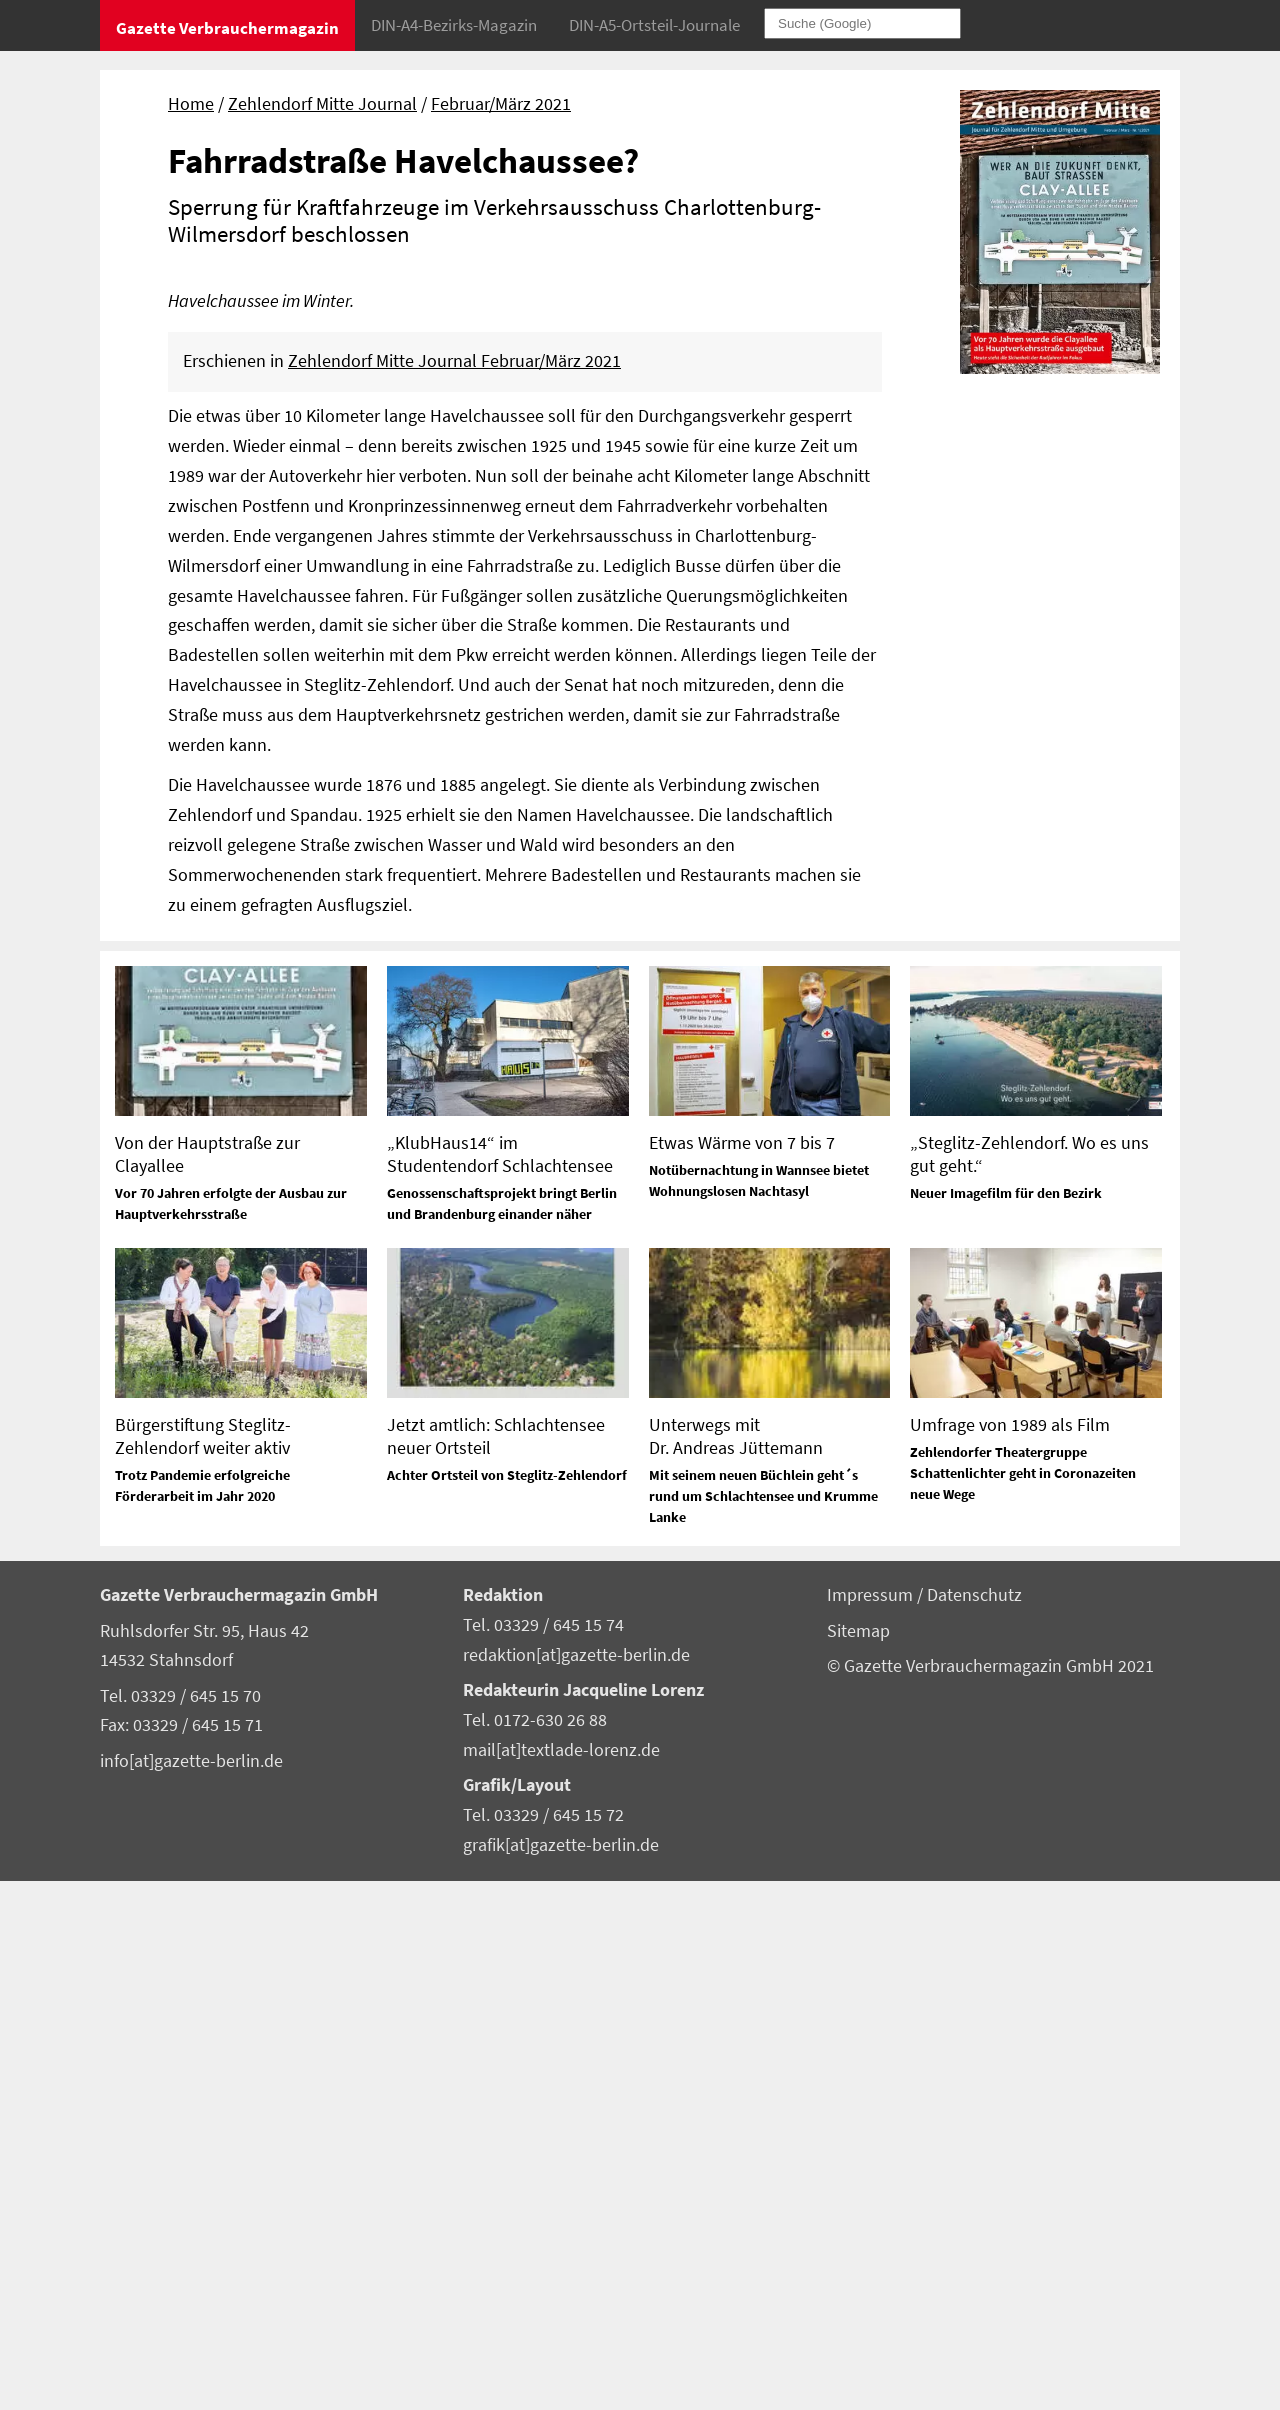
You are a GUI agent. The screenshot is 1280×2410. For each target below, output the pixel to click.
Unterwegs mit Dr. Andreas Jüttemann (736, 1964)
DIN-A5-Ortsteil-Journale (654, 25)
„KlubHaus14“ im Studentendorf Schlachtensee (500, 1682)
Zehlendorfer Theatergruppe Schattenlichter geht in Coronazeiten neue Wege (1023, 2001)
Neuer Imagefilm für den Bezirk (1006, 1721)
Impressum (872, 2124)
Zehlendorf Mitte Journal (322, 104)
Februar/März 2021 (501, 104)
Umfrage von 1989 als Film (1010, 1952)
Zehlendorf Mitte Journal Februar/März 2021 (454, 890)
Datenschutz (974, 2124)
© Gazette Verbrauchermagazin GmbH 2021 (990, 2194)
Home (191, 104)
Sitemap (858, 2159)
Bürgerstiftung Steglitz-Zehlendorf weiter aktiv (203, 1964)
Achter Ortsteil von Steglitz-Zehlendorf (507, 2004)
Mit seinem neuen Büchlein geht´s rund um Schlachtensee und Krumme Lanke (763, 2025)
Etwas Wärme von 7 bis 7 (742, 1670)
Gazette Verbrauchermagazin (227, 28)
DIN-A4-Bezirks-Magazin (454, 25)
